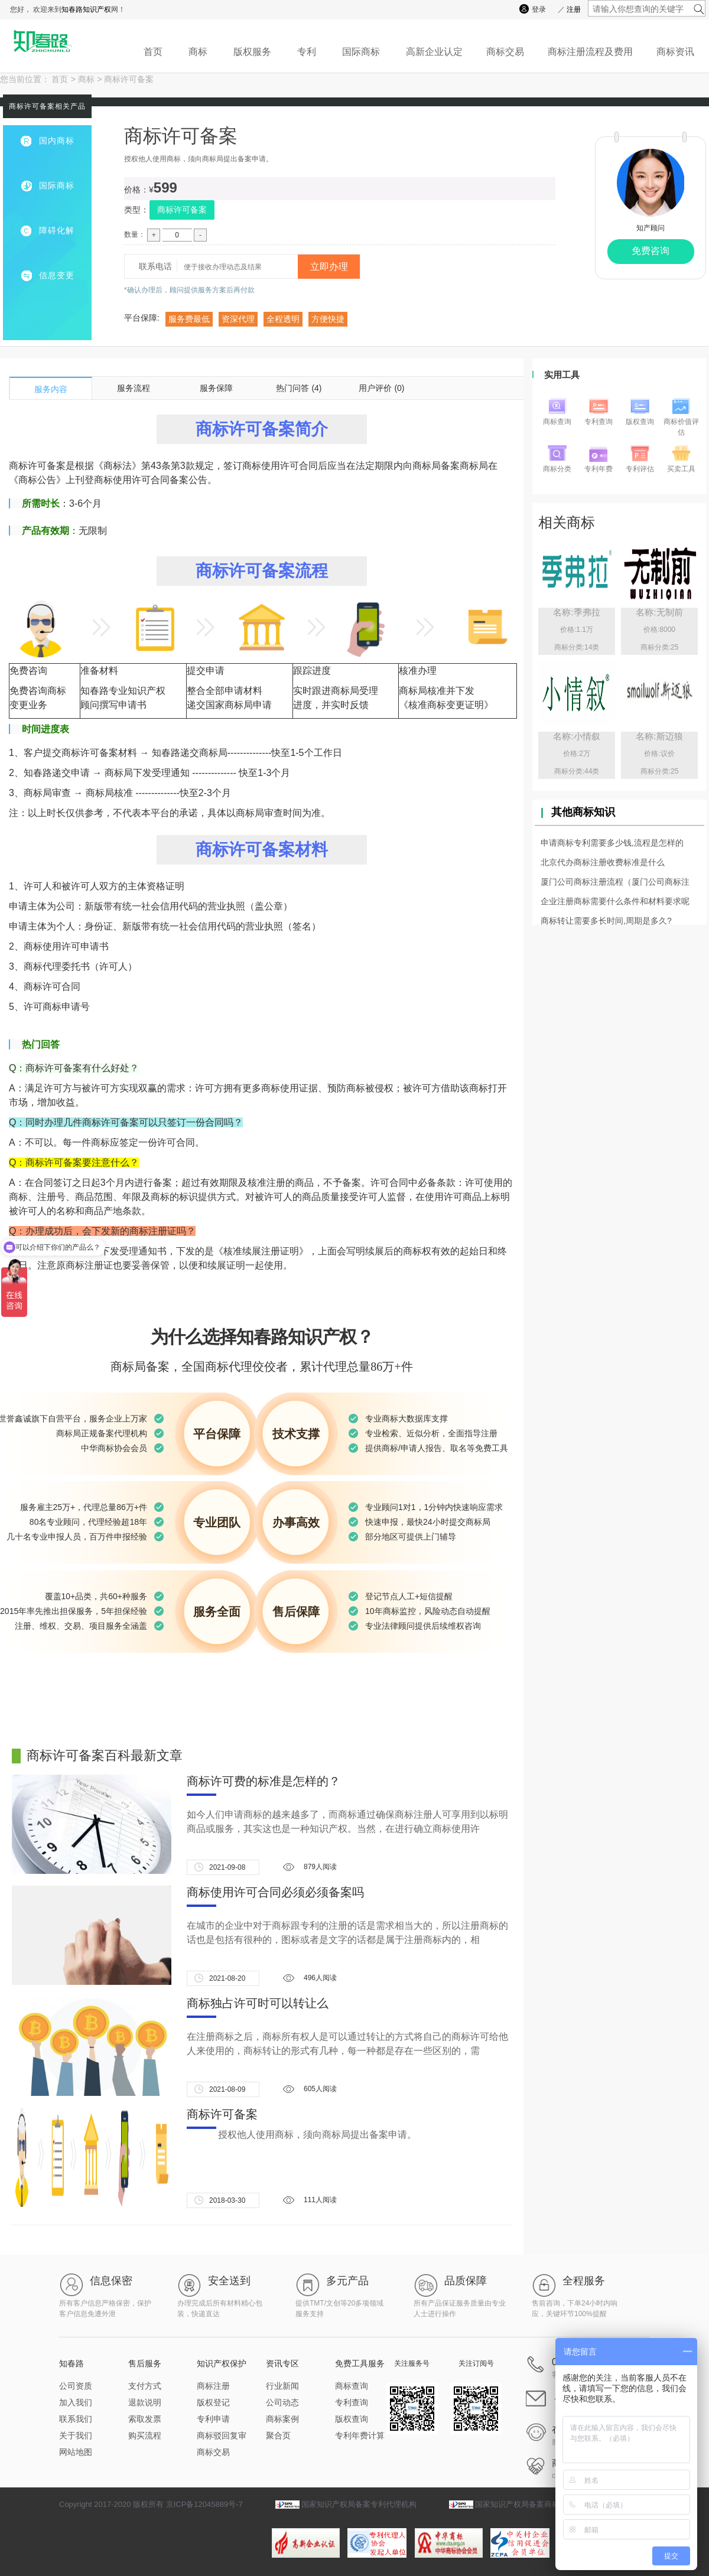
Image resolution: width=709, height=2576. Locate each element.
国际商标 (361, 52)
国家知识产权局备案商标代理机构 (532, 2504)
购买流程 (144, 2435)
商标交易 (505, 52)
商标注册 (213, 2386)
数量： (134, 234)
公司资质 (75, 2386)
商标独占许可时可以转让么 (258, 2003)
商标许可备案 (129, 79)
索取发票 (144, 2419)
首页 (153, 52)
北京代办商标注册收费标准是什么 (603, 862)
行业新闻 (282, 2386)
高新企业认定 (434, 52)
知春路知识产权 (86, 9)
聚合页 (278, 2435)
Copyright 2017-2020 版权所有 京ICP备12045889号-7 (151, 2504)
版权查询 (351, 2419)
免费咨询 (650, 251)
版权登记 (213, 2402)
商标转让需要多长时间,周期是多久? (606, 920)
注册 (574, 9)
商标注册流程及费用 (590, 52)
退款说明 (144, 2402)
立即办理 (329, 267)
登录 (539, 9)
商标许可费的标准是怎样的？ (263, 1781)
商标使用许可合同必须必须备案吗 (275, 1892)
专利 (306, 52)
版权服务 (252, 52)
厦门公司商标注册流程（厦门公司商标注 (615, 881)
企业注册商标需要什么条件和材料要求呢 (615, 901)
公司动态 (282, 2402)
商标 (197, 52)
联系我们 (75, 2419)
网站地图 (75, 2452)
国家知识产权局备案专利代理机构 (359, 2504)
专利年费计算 (360, 2435)
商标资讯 (675, 52)
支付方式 (144, 2386)
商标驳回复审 (221, 2435)
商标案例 (282, 2419)
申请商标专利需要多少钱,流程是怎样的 (612, 842)
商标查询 (351, 2386)
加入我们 (75, 2402)
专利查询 (351, 2402)
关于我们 (75, 2435)
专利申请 (213, 2419)
